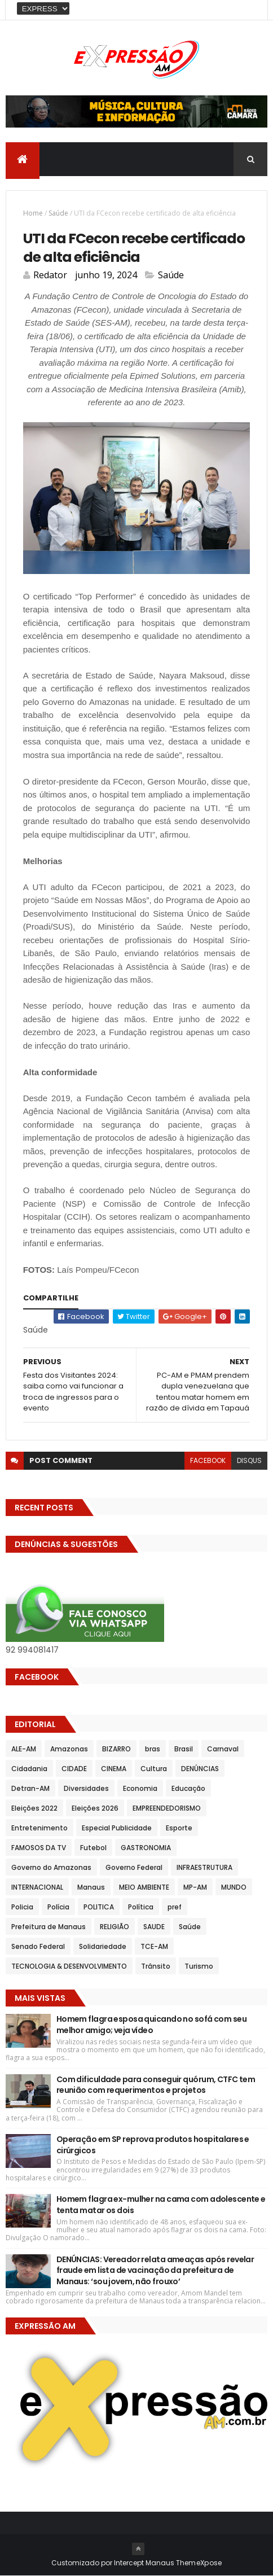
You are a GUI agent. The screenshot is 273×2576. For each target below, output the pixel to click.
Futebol (93, 1847)
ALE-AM (23, 1749)
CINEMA (113, 1768)
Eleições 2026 (95, 1808)
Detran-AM (30, 1788)
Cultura (153, 1768)
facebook (208, 1460)
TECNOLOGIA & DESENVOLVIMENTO (69, 1966)
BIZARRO (116, 1749)
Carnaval (223, 1749)
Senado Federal (38, 1946)
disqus (249, 1460)
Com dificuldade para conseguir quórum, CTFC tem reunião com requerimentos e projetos (156, 2085)
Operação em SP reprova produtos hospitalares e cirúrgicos (152, 2144)
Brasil (183, 1749)
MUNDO (233, 1887)
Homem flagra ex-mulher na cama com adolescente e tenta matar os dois (161, 2204)
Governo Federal (133, 1867)
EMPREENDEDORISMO (167, 1808)
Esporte (179, 1828)
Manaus (91, 1887)
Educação (188, 1788)
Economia (140, 1788)
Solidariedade (102, 1946)
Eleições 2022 (34, 1808)
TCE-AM (154, 1946)
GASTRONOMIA (146, 1847)
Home (33, 213)
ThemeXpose (199, 2563)
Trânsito (155, 1966)
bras (152, 1749)
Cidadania (29, 1768)
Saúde (58, 213)
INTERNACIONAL (37, 1887)
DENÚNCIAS (200, 1768)
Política (140, 1907)
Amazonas (69, 1749)
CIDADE (74, 1768)
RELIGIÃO (114, 1926)
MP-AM (195, 1887)
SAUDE (154, 1926)
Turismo (198, 1966)
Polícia (58, 1907)
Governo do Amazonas (51, 1867)
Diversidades (86, 1788)
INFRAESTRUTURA (204, 1867)
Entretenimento (39, 1828)
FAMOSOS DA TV (38, 1847)
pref (175, 1907)
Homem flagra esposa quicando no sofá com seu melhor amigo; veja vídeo (151, 2024)
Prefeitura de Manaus (48, 1926)
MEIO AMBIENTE (144, 1887)
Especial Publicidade (117, 1828)
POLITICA (98, 1907)
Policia (22, 1907)
